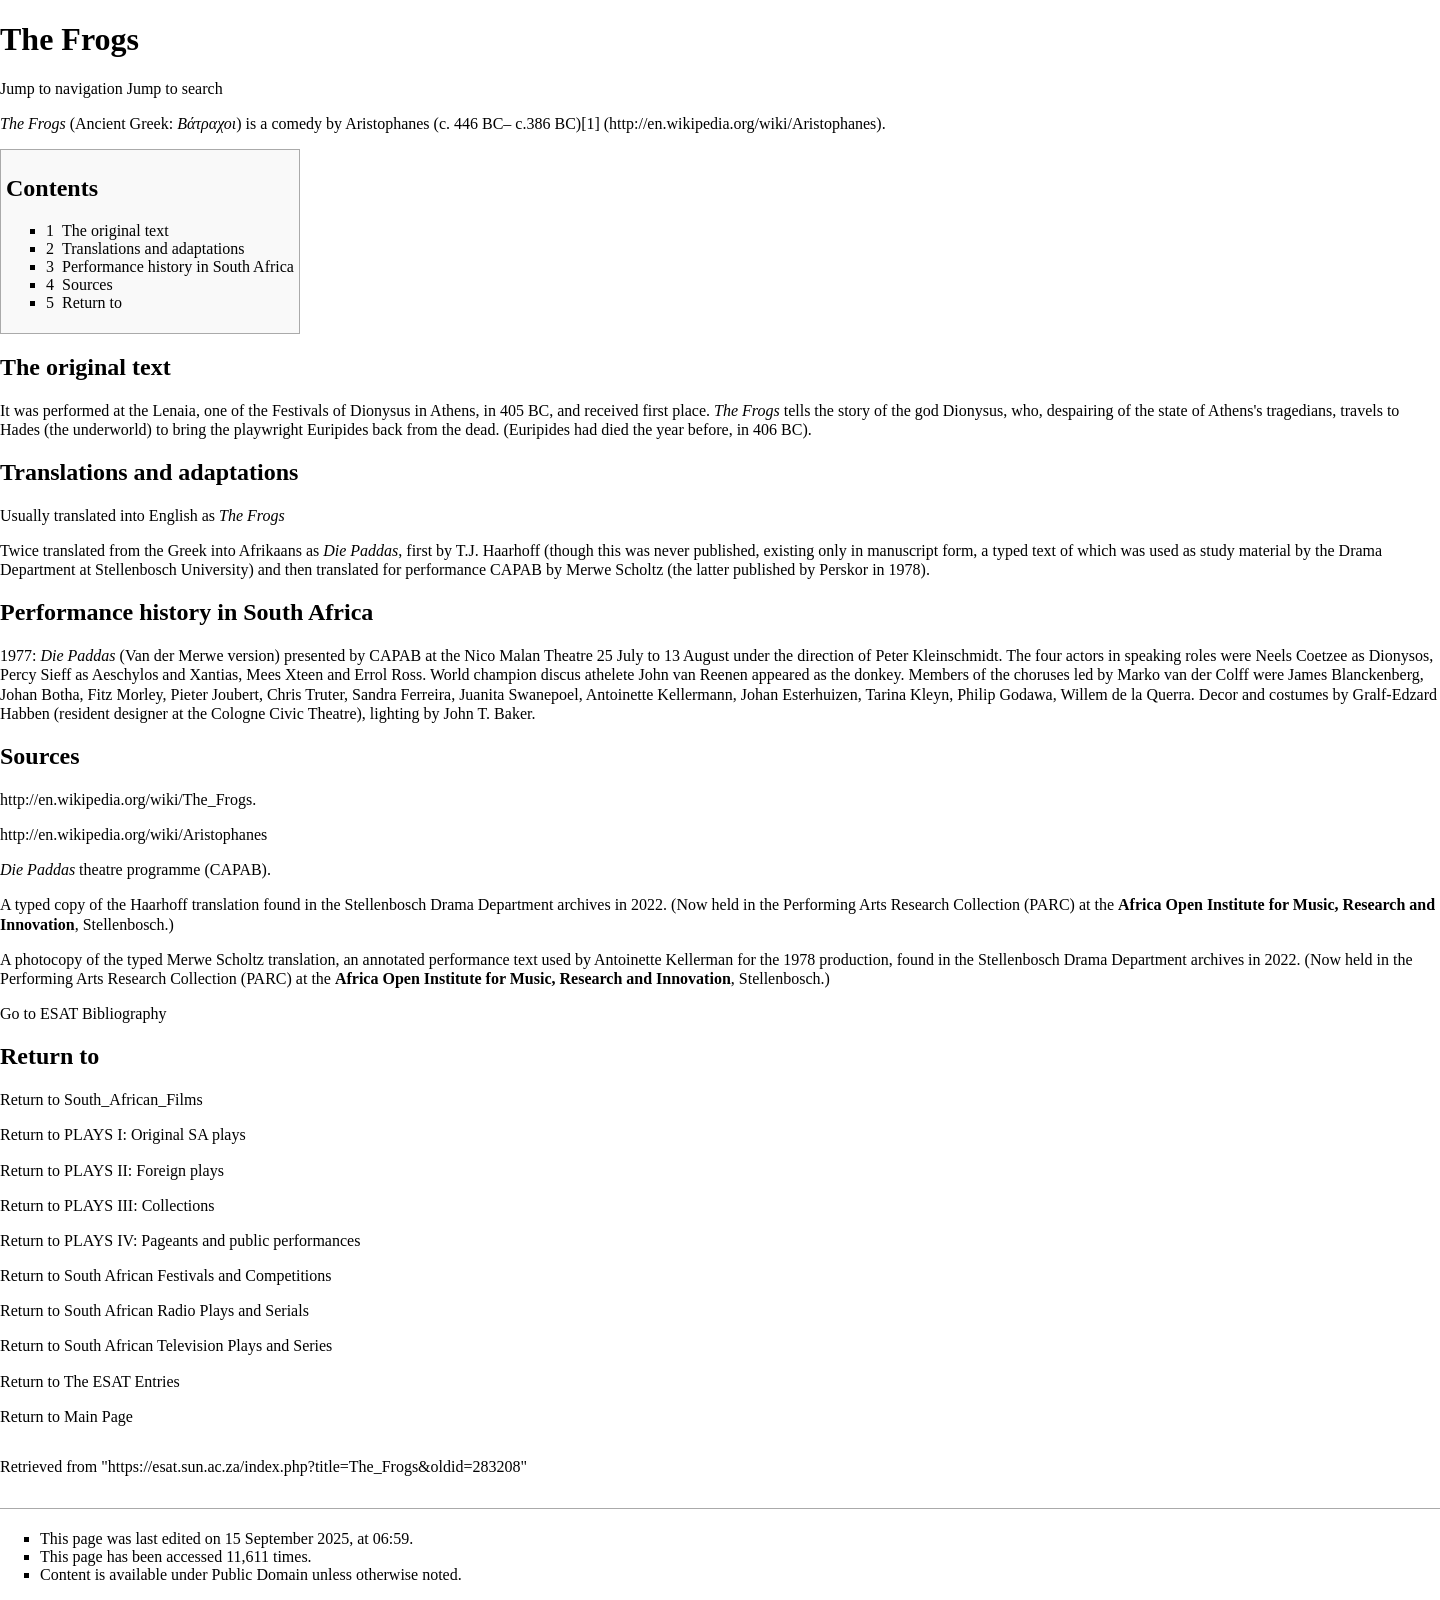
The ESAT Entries (122, 1381)
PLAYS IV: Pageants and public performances (212, 1240)
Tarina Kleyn (907, 694)
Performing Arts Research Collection (901, 904)
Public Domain (260, 1574)
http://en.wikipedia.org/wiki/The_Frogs (126, 799)
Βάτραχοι (206, 123)
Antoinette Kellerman (663, 959)
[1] (590, 123)
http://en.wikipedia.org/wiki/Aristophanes (133, 834)
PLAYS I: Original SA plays (155, 1134)
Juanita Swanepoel (519, 694)
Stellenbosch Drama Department (449, 904)
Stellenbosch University (171, 569)
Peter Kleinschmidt (936, 655)
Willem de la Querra (1125, 694)
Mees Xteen (284, 674)
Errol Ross (388, 674)
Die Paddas (360, 550)
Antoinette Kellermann (659, 694)
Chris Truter (305, 694)
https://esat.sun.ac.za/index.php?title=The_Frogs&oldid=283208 (314, 1466)
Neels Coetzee (1301, 655)
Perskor (843, 569)
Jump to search (175, 88)
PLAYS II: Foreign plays (144, 1170)
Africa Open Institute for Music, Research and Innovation (533, 978)
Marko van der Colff (1183, 674)
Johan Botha (40, 694)
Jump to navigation (61, 88)
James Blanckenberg (1354, 674)
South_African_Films (133, 1099)
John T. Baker (488, 713)
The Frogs (33, 123)
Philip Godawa (1005, 694)
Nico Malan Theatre (528, 655)
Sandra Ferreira (401, 694)
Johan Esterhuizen (799, 694)
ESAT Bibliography (103, 1013)
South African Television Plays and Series (198, 1345)
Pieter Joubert (215, 694)
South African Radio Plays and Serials (186, 1310)
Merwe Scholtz (614, 569)
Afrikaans (270, 550)
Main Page (98, 1416)
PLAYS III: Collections (139, 1205)
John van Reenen (692, 674)
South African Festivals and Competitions (198, 1275)
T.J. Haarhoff (498, 550)
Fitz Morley (125, 694)
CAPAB (516, 569)
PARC (1049, 904)
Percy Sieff (35, 674)
